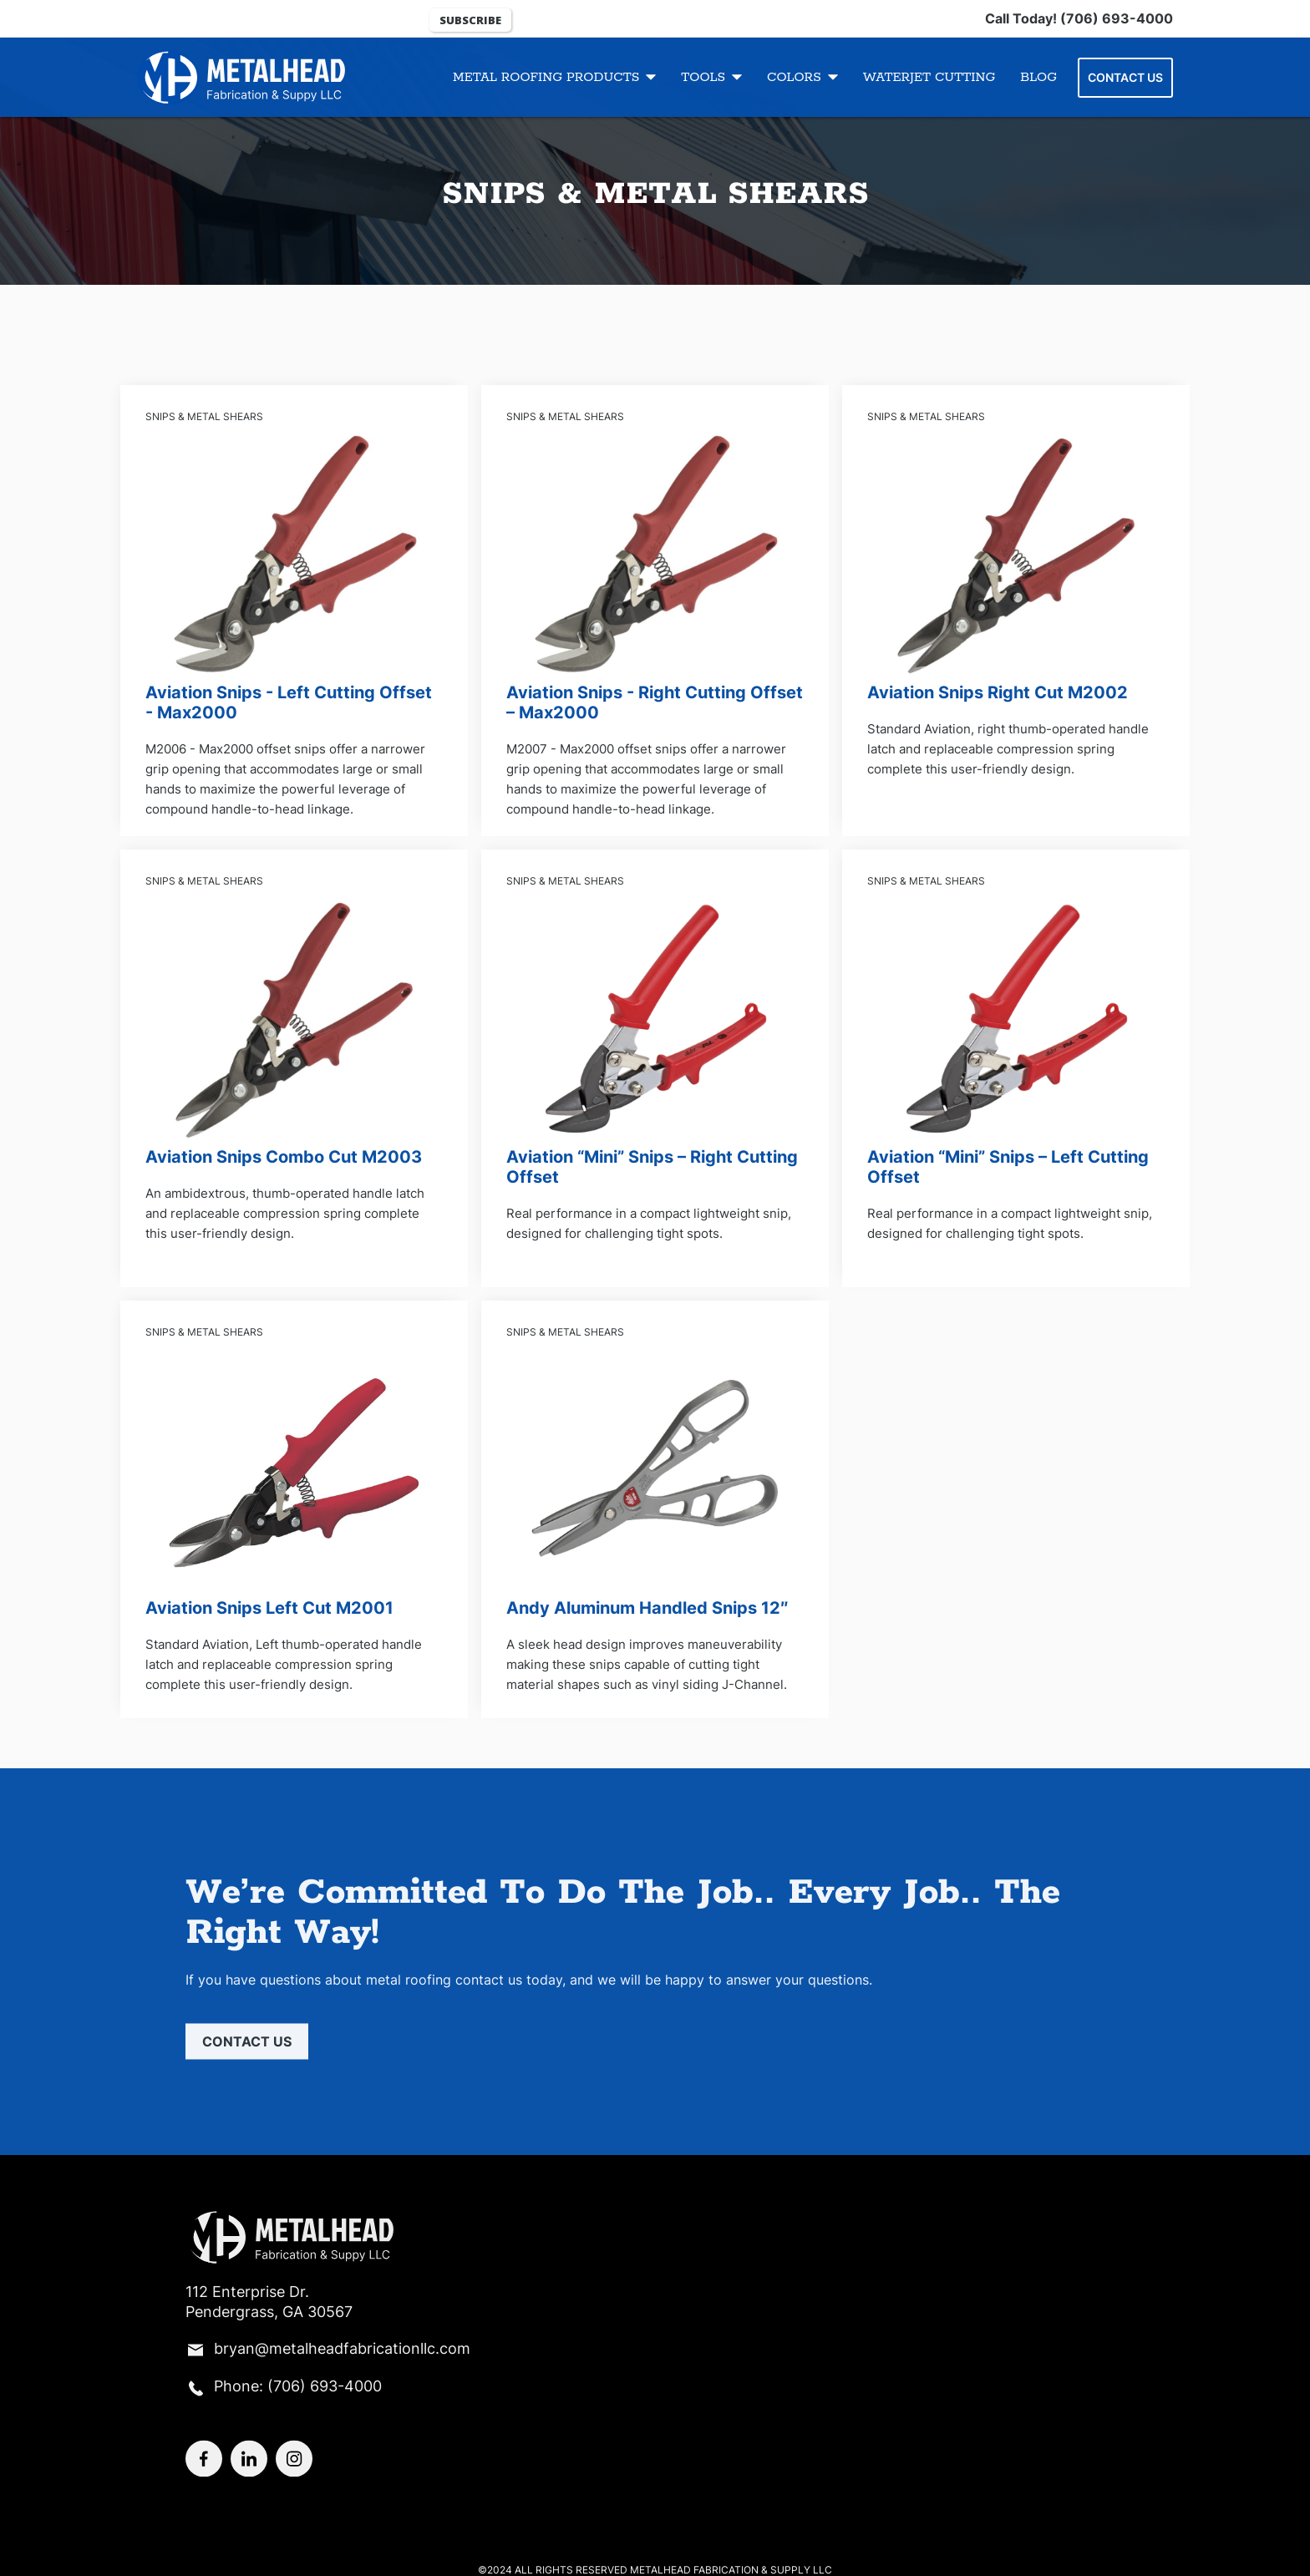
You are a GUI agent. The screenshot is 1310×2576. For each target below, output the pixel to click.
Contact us (247, 2050)
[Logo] (233, 77)
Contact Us (1125, 77)
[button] (554, 77)
